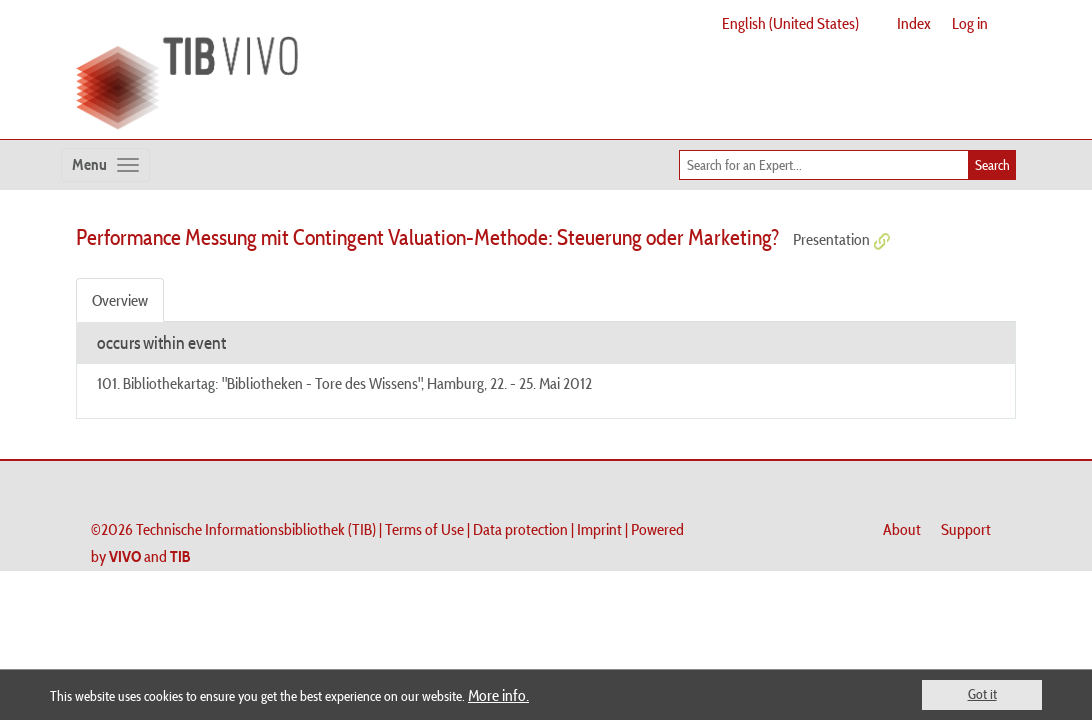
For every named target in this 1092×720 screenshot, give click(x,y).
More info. (498, 695)
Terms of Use (424, 529)
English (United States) (790, 23)
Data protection (520, 529)
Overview (120, 300)
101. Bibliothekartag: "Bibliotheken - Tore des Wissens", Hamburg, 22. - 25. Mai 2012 (344, 383)
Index (914, 23)
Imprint (599, 529)
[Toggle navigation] (105, 165)
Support (966, 529)
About (902, 529)
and (150, 556)
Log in (970, 23)
